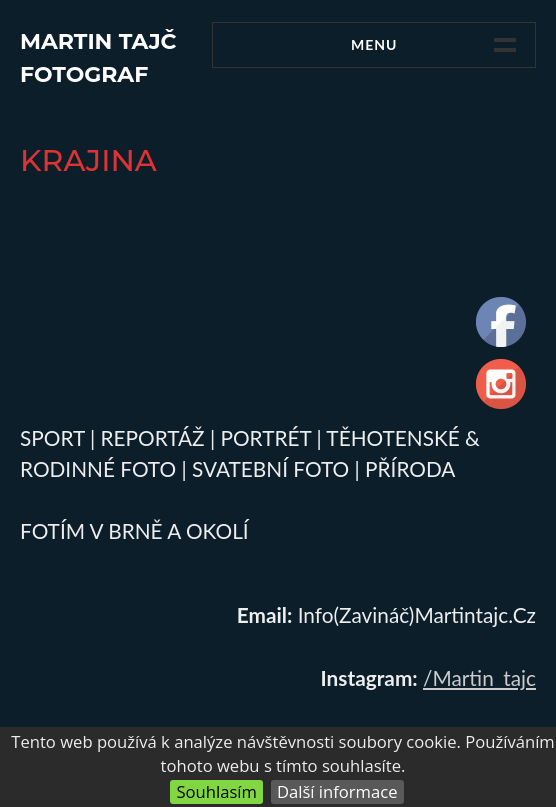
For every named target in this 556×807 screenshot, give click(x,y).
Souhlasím (216, 791)
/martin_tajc (479, 677)
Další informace (337, 791)
